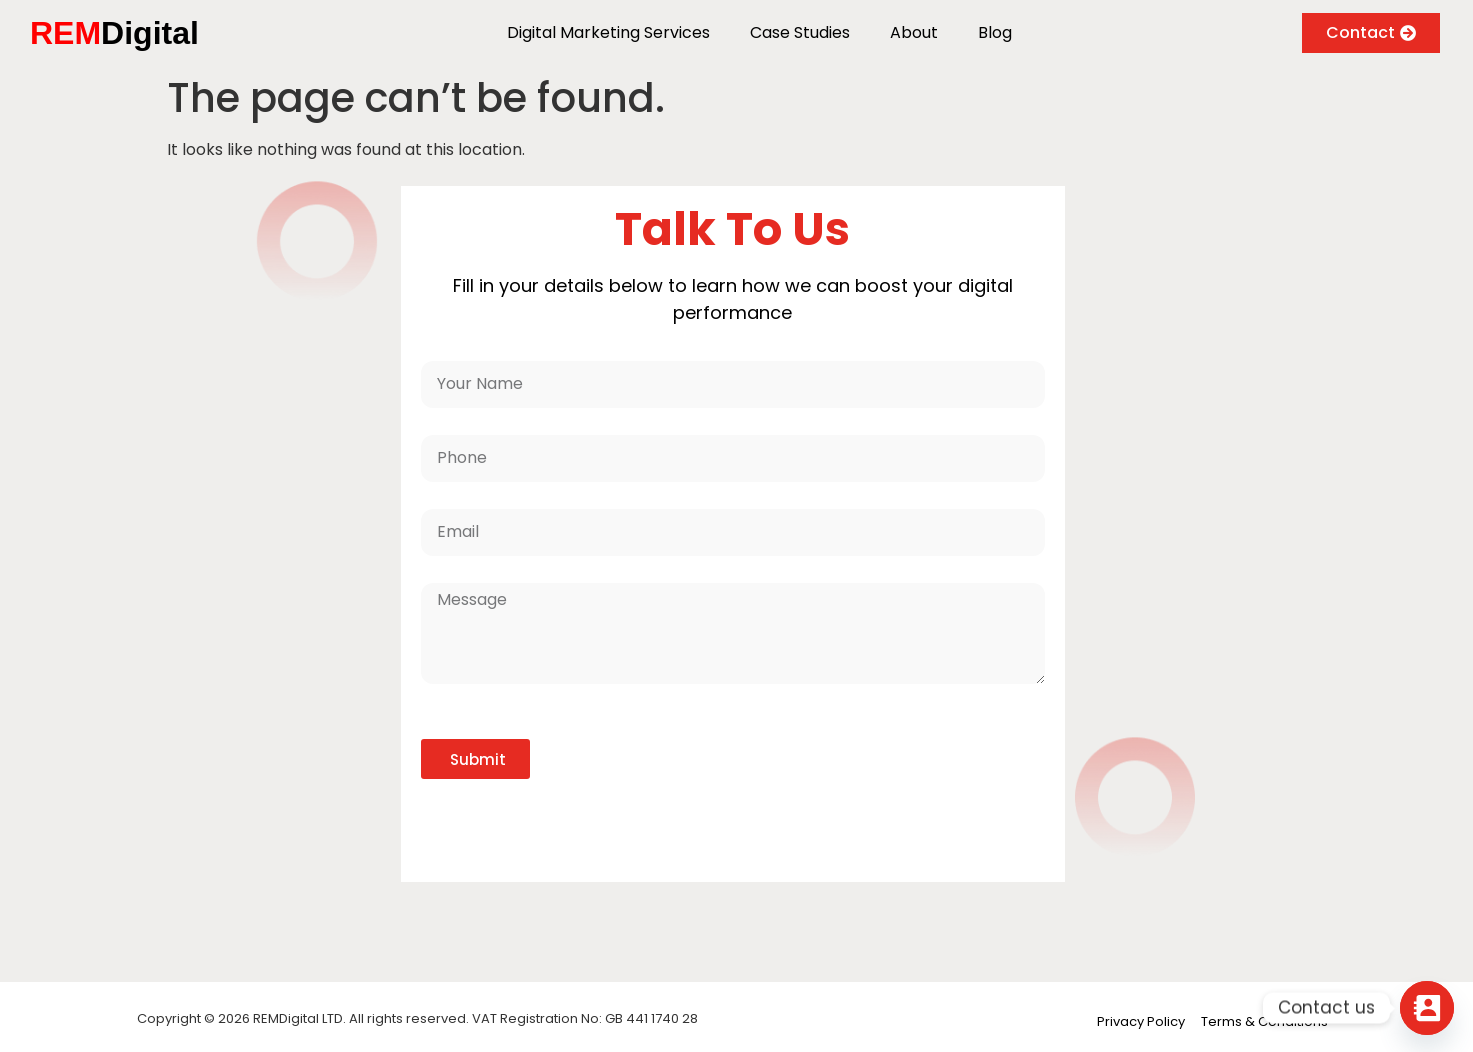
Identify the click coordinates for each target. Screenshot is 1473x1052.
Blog (995, 32)
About (914, 32)
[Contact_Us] (1427, 1008)
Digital (114, 33)
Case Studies (800, 32)
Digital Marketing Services (608, 32)
